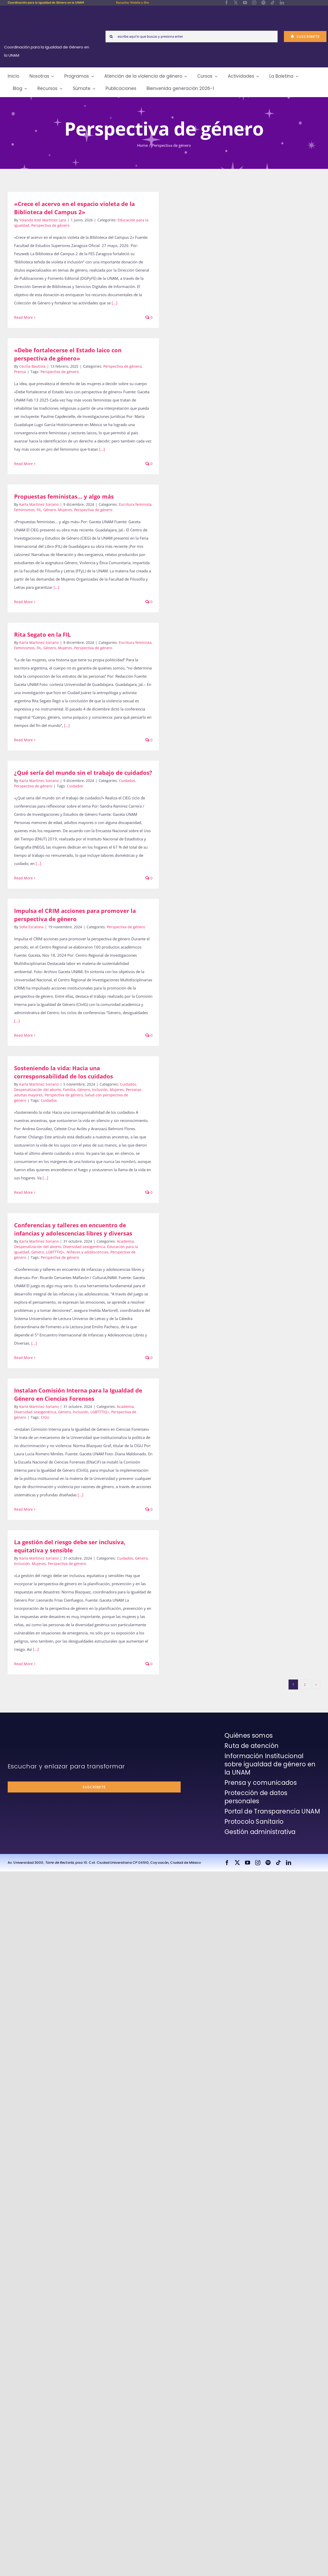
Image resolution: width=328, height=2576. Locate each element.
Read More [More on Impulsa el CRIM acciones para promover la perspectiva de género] (23, 1035)
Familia (69, 1089)
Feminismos (24, 509)
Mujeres (65, 509)
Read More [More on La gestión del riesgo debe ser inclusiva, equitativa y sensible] (23, 1663)
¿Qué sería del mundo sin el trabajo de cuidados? (83, 772)
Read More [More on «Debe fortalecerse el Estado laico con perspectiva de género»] (23, 463)
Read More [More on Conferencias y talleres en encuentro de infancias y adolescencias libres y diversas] (23, 1357)
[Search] (111, 36)
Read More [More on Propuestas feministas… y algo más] (23, 601)
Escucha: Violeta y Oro (132, 2)
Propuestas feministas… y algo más (64, 496)
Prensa (20, 371)
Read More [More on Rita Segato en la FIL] (23, 739)
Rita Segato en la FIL (42, 634)
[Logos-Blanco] (48, 11)
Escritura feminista (135, 504)
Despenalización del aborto (37, 1089)
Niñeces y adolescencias (87, 1252)
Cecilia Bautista (32, 366)
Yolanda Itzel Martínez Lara (42, 220)
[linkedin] (282, 3)
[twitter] (236, 3)
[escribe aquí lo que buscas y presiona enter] (191, 36)
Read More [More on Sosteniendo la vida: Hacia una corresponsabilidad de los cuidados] (23, 1192)
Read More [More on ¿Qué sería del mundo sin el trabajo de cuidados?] (23, 877)
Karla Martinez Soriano (39, 504)
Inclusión (100, 1089)
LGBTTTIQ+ (55, 1252)
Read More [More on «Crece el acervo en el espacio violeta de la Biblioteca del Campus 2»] (23, 317)
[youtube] (245, 3)
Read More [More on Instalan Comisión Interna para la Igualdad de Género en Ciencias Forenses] (23, 1509)
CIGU (45, 1417)
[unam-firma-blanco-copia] (22, 1732)
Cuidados (127, 780)
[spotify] (263, 3)
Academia (125, 1241)
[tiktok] (273, 3)
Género (49, 509)
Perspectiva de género (50, 225)
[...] (114, 302)
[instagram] (254, 3)
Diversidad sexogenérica (84, 1246)
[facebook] (226, 3)
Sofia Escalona (31, 926)
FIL (39, 509)
